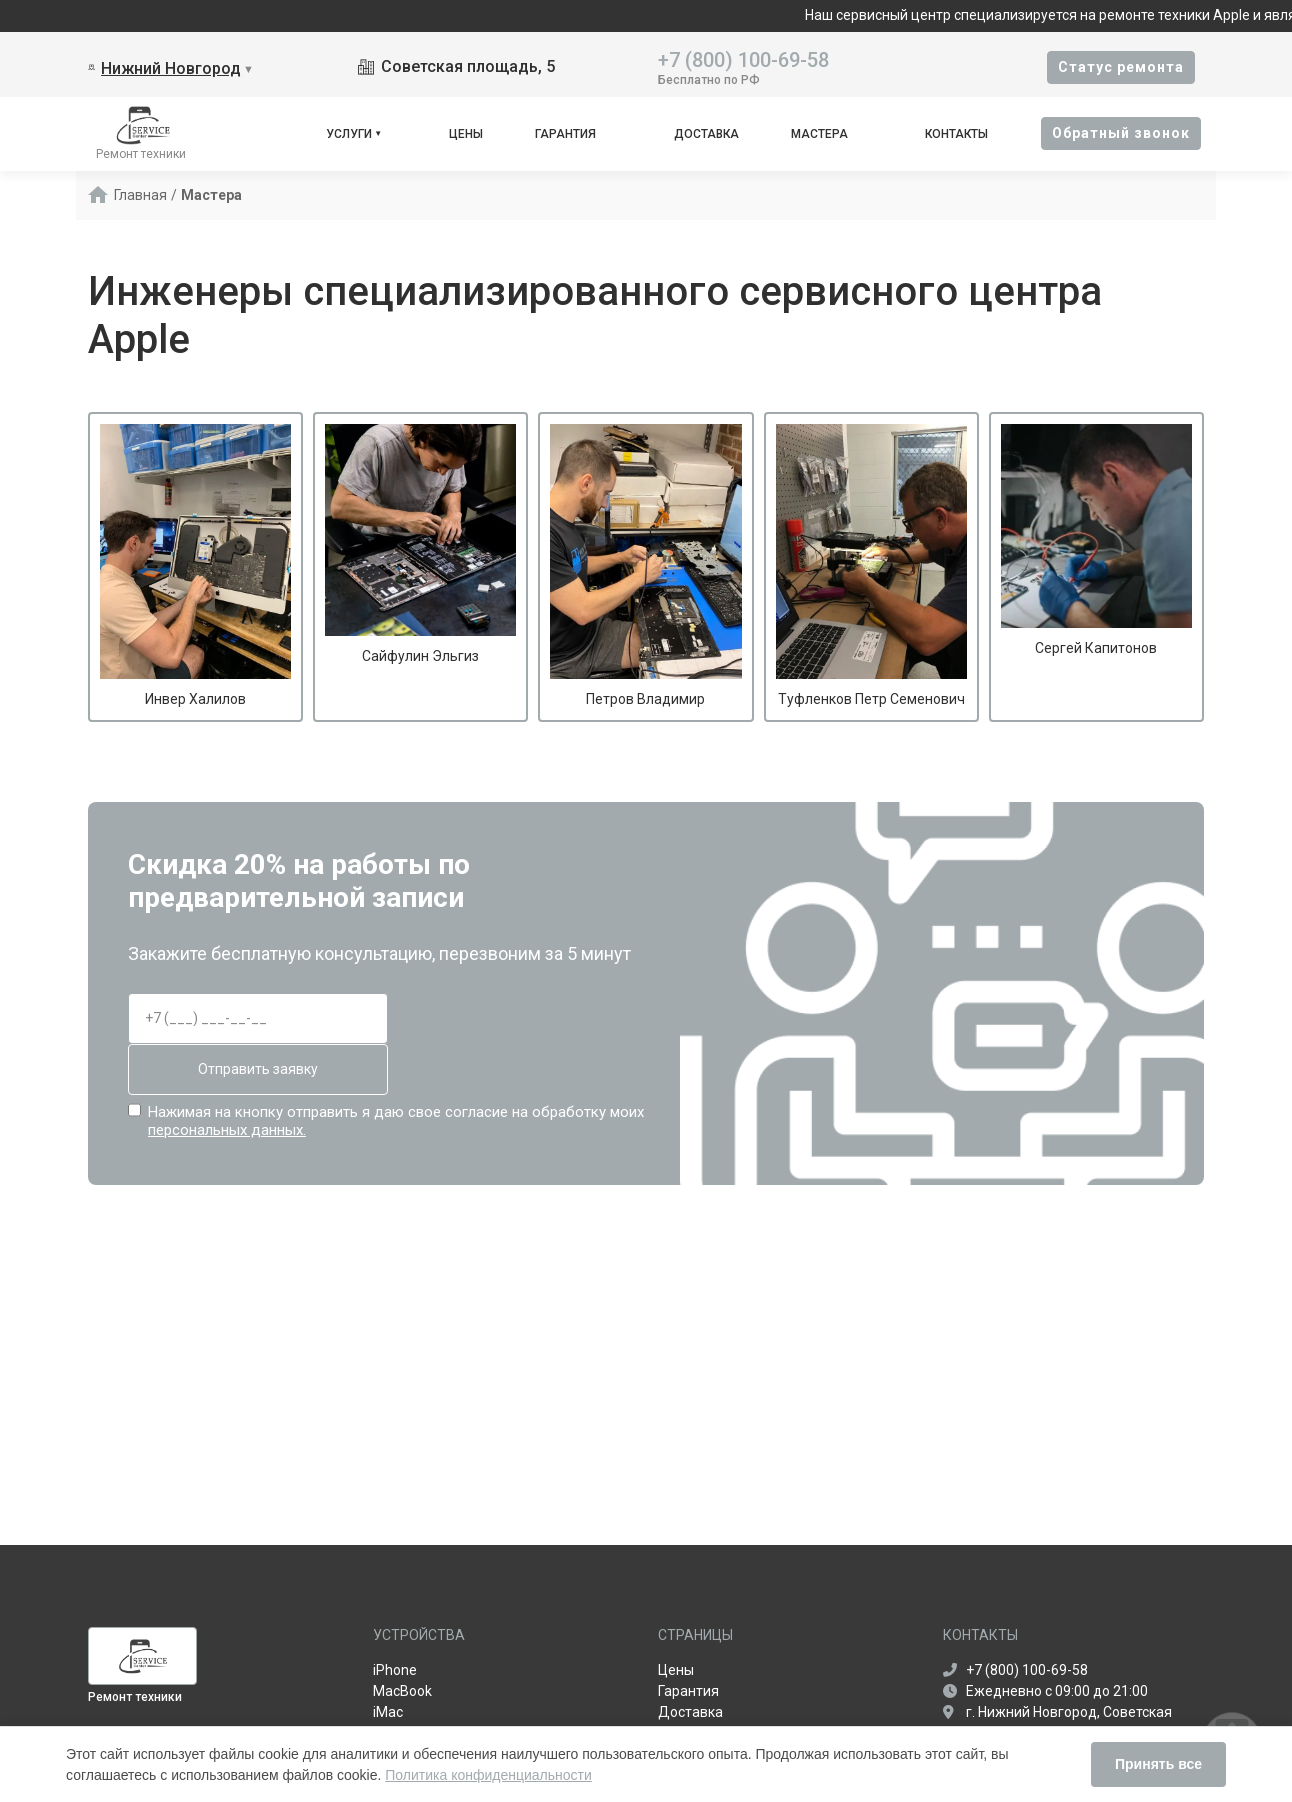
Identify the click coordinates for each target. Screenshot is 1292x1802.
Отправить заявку (258, 1069)
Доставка (706, 134)
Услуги (349, 134)
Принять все (1158, 1764)
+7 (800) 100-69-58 (743, 58)
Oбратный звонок (1121, 133)
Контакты (956, 134)
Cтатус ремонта (1121, 67)
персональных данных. (227, 1130)
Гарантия (565, 134)
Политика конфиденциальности (488, 1775)
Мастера (819, 134)
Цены (466, 134)
